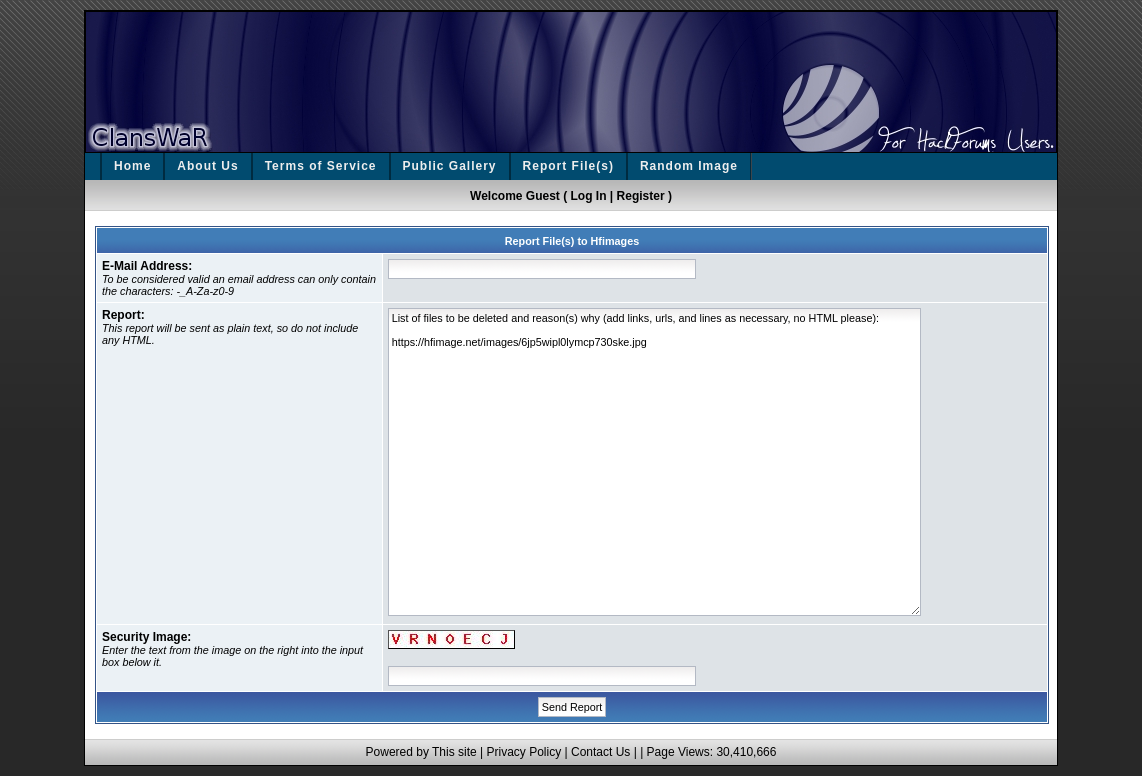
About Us (207, 166)
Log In (589, 196)
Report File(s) (568, 166)
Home (132, 166)
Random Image (689, 166)
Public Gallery (450, 166)
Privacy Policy (523, 752)
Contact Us (600, 752)
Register (641, 196)
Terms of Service (321, 166)
